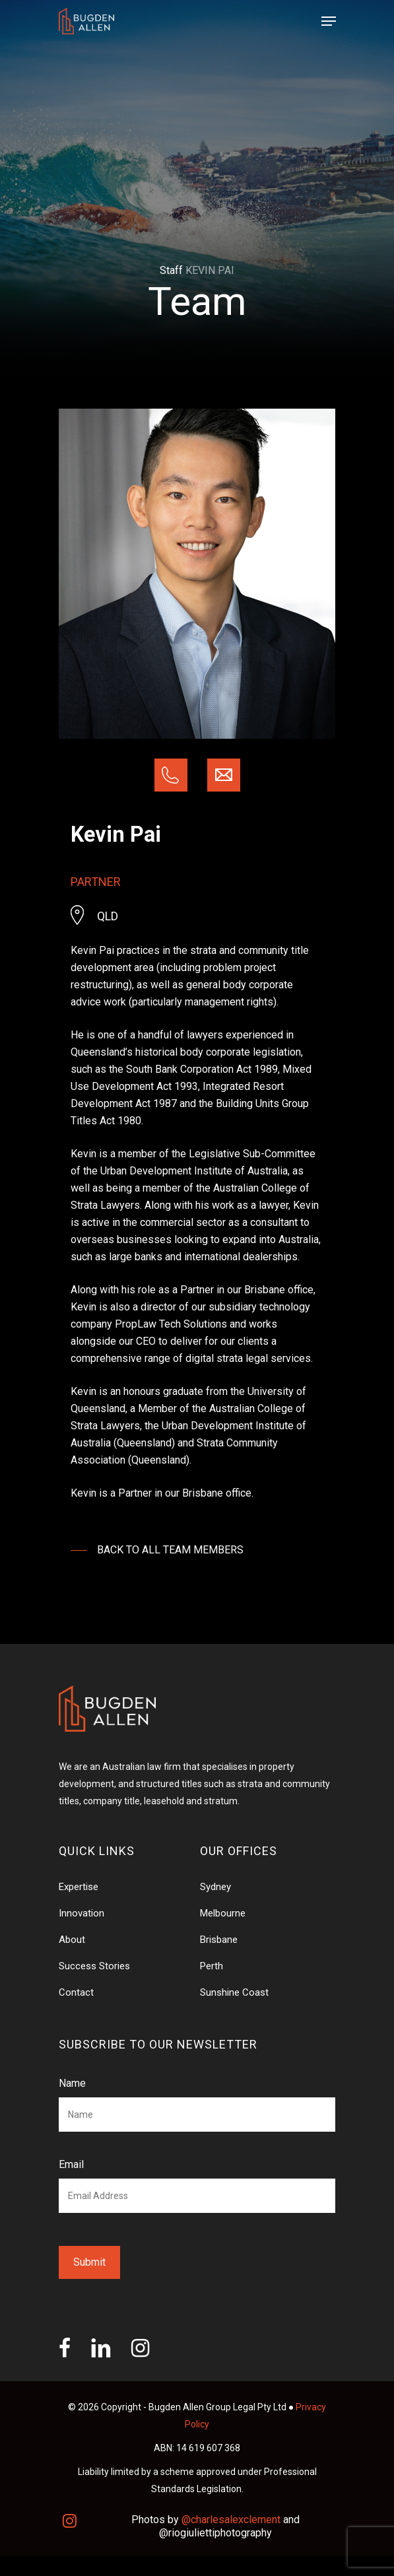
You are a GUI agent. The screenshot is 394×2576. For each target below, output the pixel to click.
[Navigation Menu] (328, 21)
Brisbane (219, 1940)
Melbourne (223, 1913)
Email (71, 2164)
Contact (76, 1992)
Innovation (81, 1913)
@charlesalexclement (230, 2519)
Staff (171, 270)
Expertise (78, 1887)
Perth (211, 1966)
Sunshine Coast (234, 1992)
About (72, 1940)
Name (72, 2083)
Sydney (215, 1887)
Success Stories (94, 1966)
